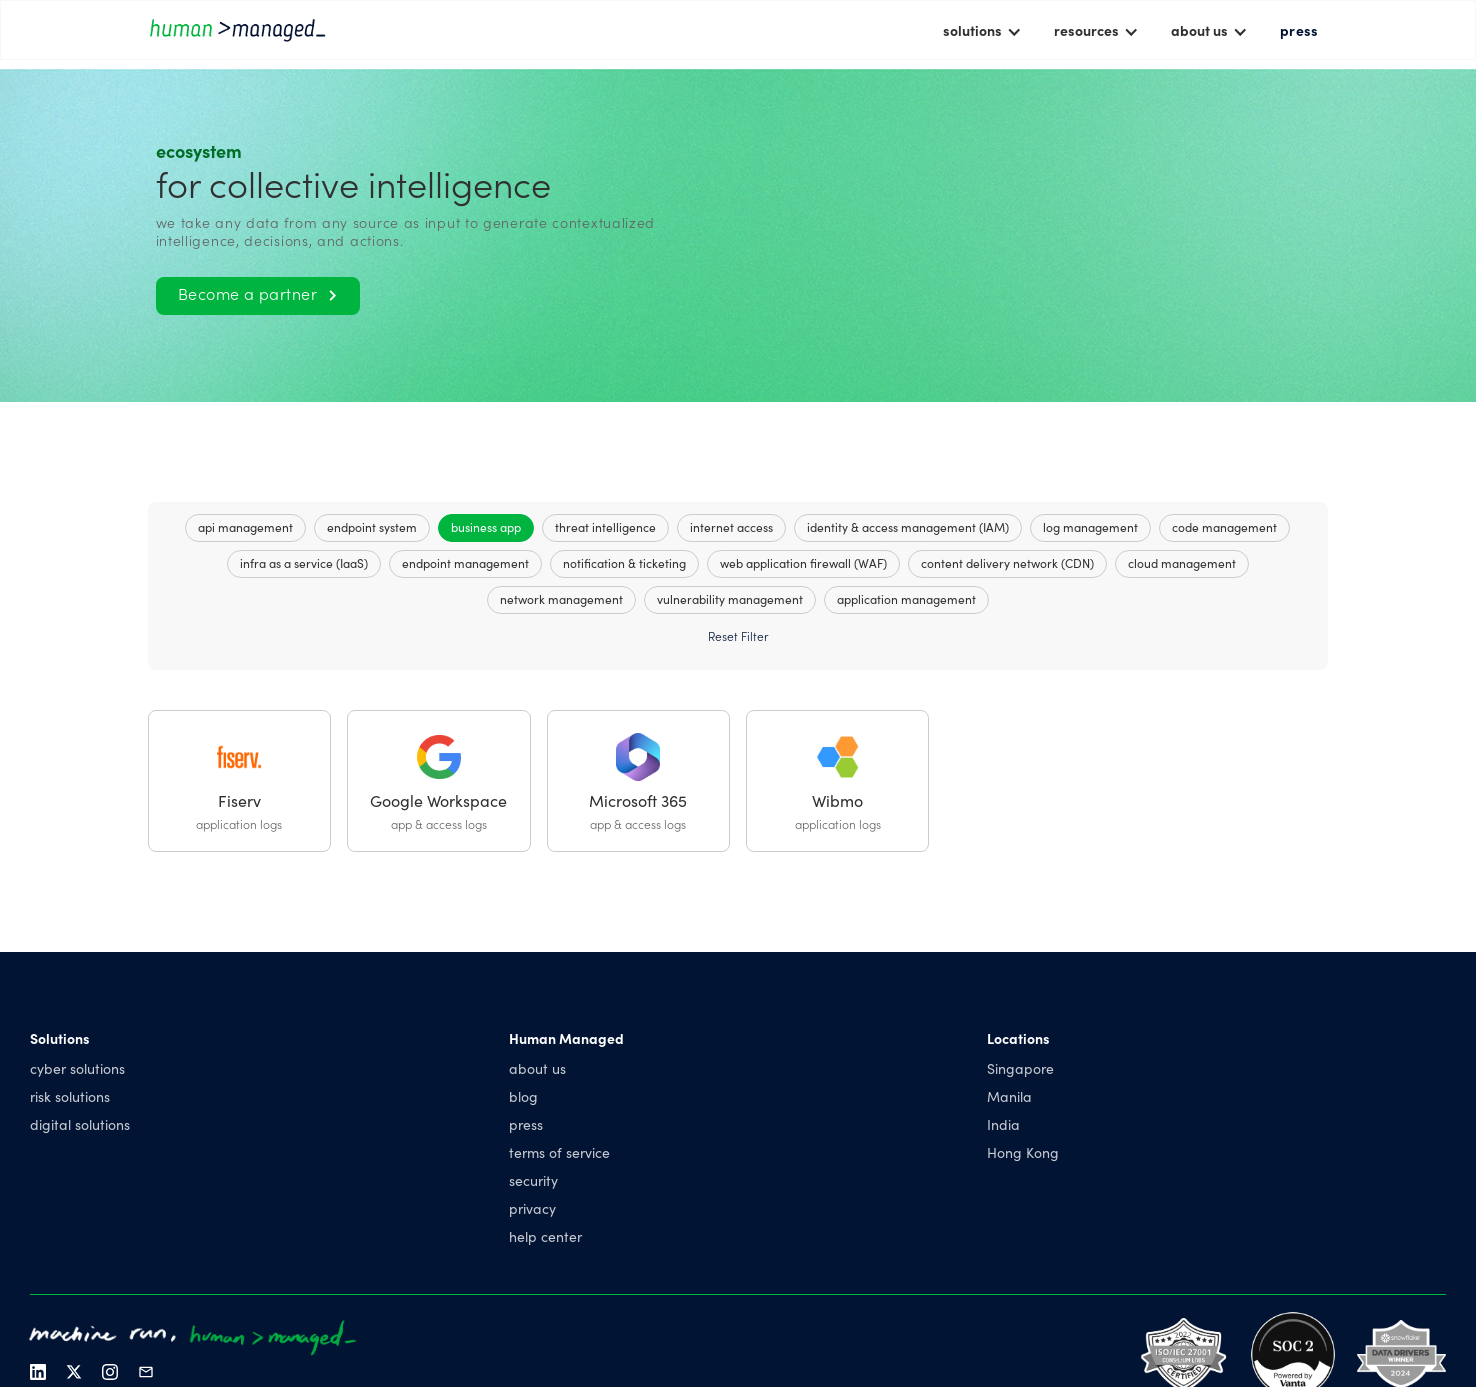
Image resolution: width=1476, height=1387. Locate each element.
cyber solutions (77, 1068)
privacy (532, 1208)
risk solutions (70, 1096)
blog (523, 1096)
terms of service (559, 1152)
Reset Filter (738, 635)
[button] (982, 30)
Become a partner (258, 293)
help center (545, 1236)
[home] (238, 29)
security (533, 1180)
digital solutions (80, 1124)
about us (537, 1068)
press (1299, 30)
